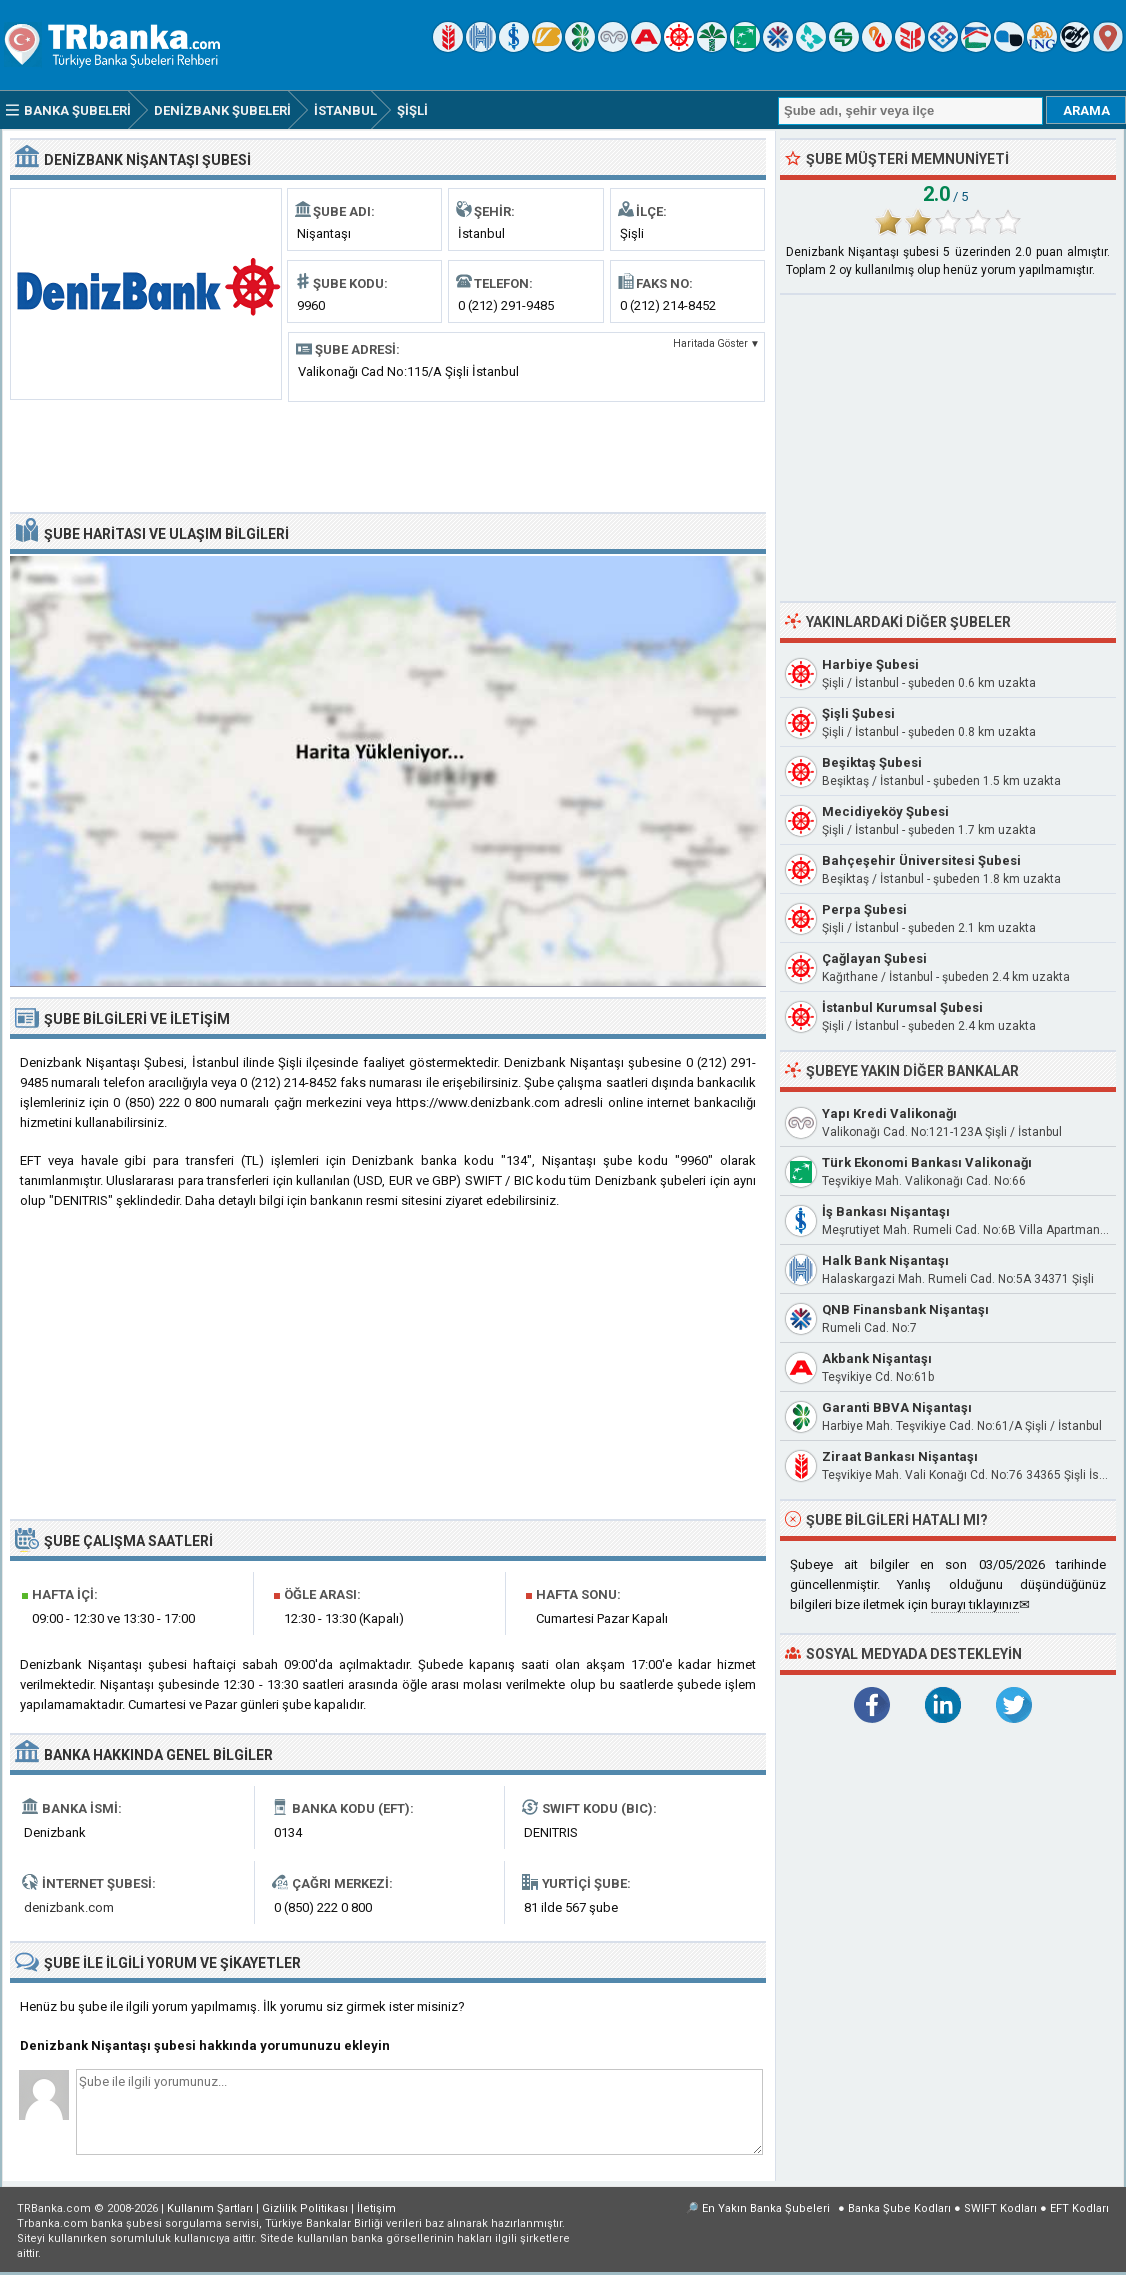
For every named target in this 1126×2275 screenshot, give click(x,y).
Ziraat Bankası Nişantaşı (900, 1456)
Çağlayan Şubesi (874, 958)
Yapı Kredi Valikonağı (889, 1113)
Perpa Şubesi (864, 909)
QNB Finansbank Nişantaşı (905, 1309)
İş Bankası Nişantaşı (886, 1211)
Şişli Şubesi (858, 713)
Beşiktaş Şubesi (872, 762)
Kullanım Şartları (210, 2208)
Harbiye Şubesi (870, 664)
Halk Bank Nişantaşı (885, 1260)
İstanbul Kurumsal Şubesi (902, 1007)
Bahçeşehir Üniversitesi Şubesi (921, 860)
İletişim (376, 2208)
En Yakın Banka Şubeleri (766, 2208)
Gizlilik (305, 2208)
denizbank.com (69, 1907)
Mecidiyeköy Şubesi (885, 811)
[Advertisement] (388, 455)
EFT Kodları (1079, 2208)
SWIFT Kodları (1000, 2208)
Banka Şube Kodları (899, 2208)
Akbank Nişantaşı (877, 1358)
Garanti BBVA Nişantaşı (897, 1407)
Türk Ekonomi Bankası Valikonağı (927, 1162)
